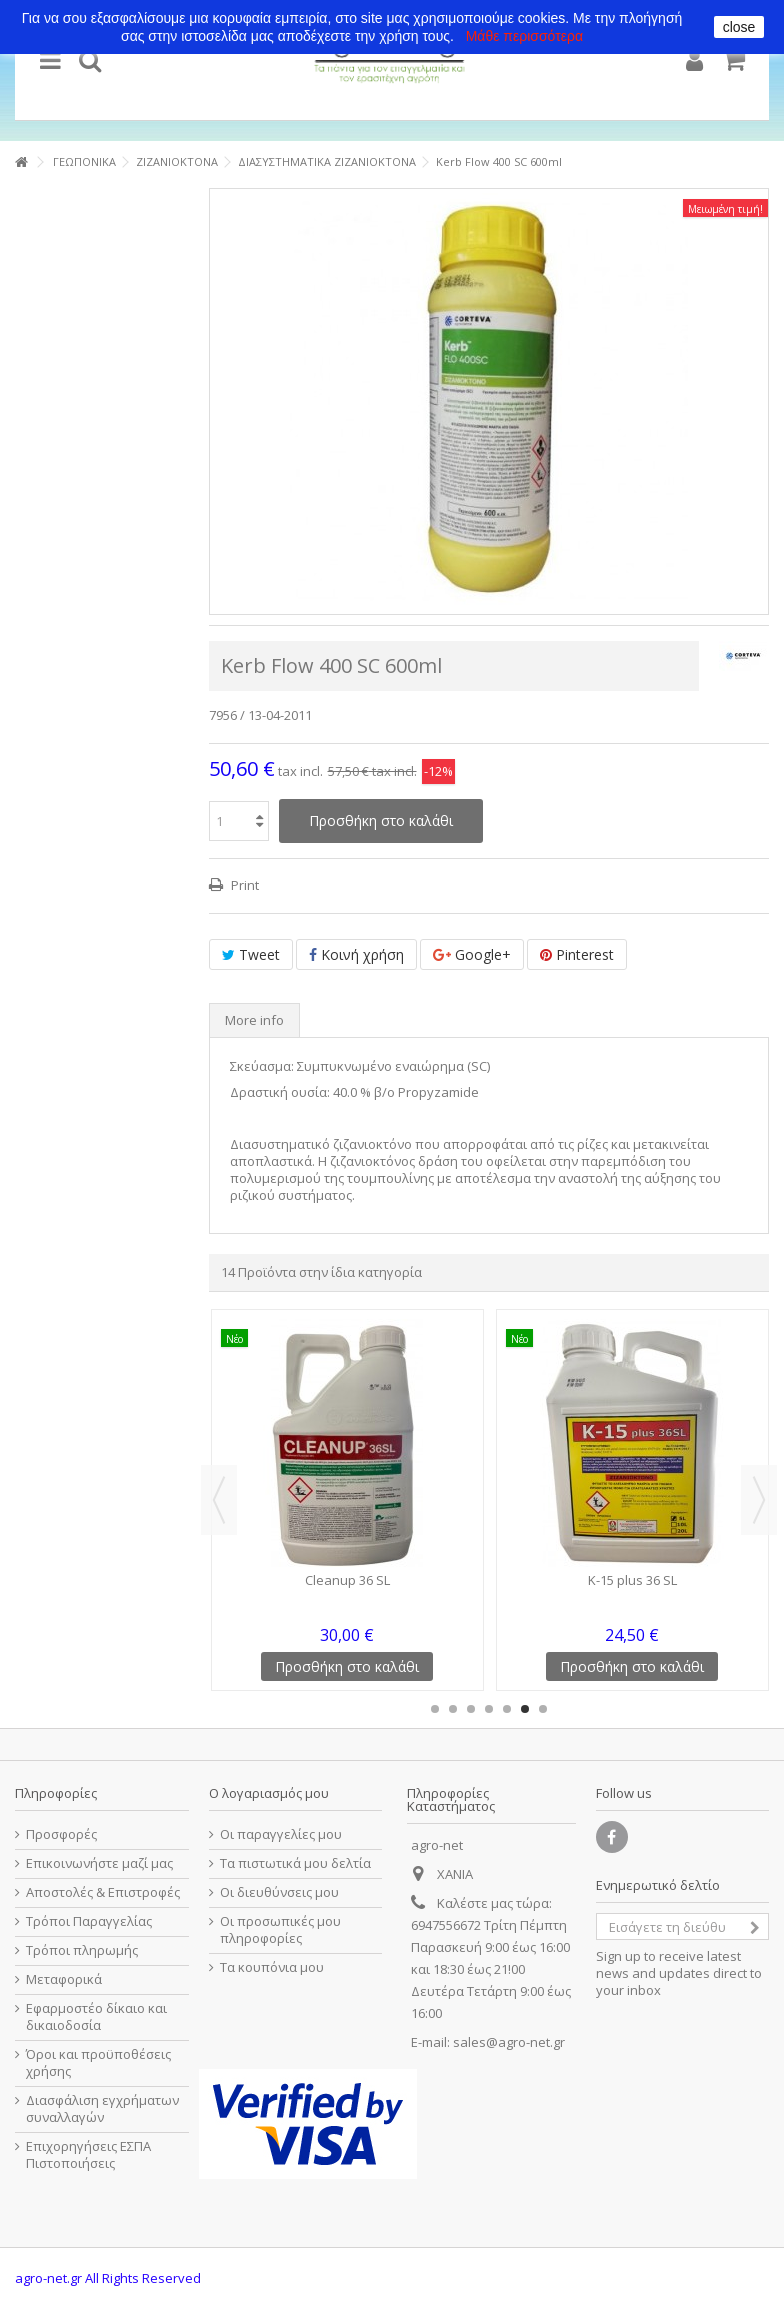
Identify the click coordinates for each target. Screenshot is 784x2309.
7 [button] (543, 1709)
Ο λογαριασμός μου (269, 1793)
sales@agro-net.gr (509, 2042)
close (739, 27)
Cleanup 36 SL (347, 1580)
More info (254, 1020)
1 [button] (435, 1709)
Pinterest (577, 954)
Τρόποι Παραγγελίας (89, 1921)
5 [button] (507, 1709)
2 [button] (453, 1709)
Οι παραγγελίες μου (281, 1834)
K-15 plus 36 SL (632, 1580)
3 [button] (471, 1709)
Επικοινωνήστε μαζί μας (99, 1863)
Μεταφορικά (64, 1979)
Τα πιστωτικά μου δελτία (295, 1863)
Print (243, 885)
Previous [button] (219, 1500)
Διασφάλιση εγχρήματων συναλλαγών (102, 2109)
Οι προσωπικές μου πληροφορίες (280, 1930)
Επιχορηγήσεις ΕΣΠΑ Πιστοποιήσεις (88, 2155)
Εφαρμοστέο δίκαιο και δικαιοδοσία (96, 2017)
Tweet (251, 954)
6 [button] (525, 1709)
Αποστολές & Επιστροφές (103, 1892)
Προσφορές (61, 1834)
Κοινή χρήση (356, 954)
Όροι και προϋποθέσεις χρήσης (98, 2063)
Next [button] (759, 1500)
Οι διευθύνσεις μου (279, 1892)
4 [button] (489, 1709)
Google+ (472, 954)
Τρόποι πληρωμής (82, 1950)
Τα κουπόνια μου (272, 1967)
